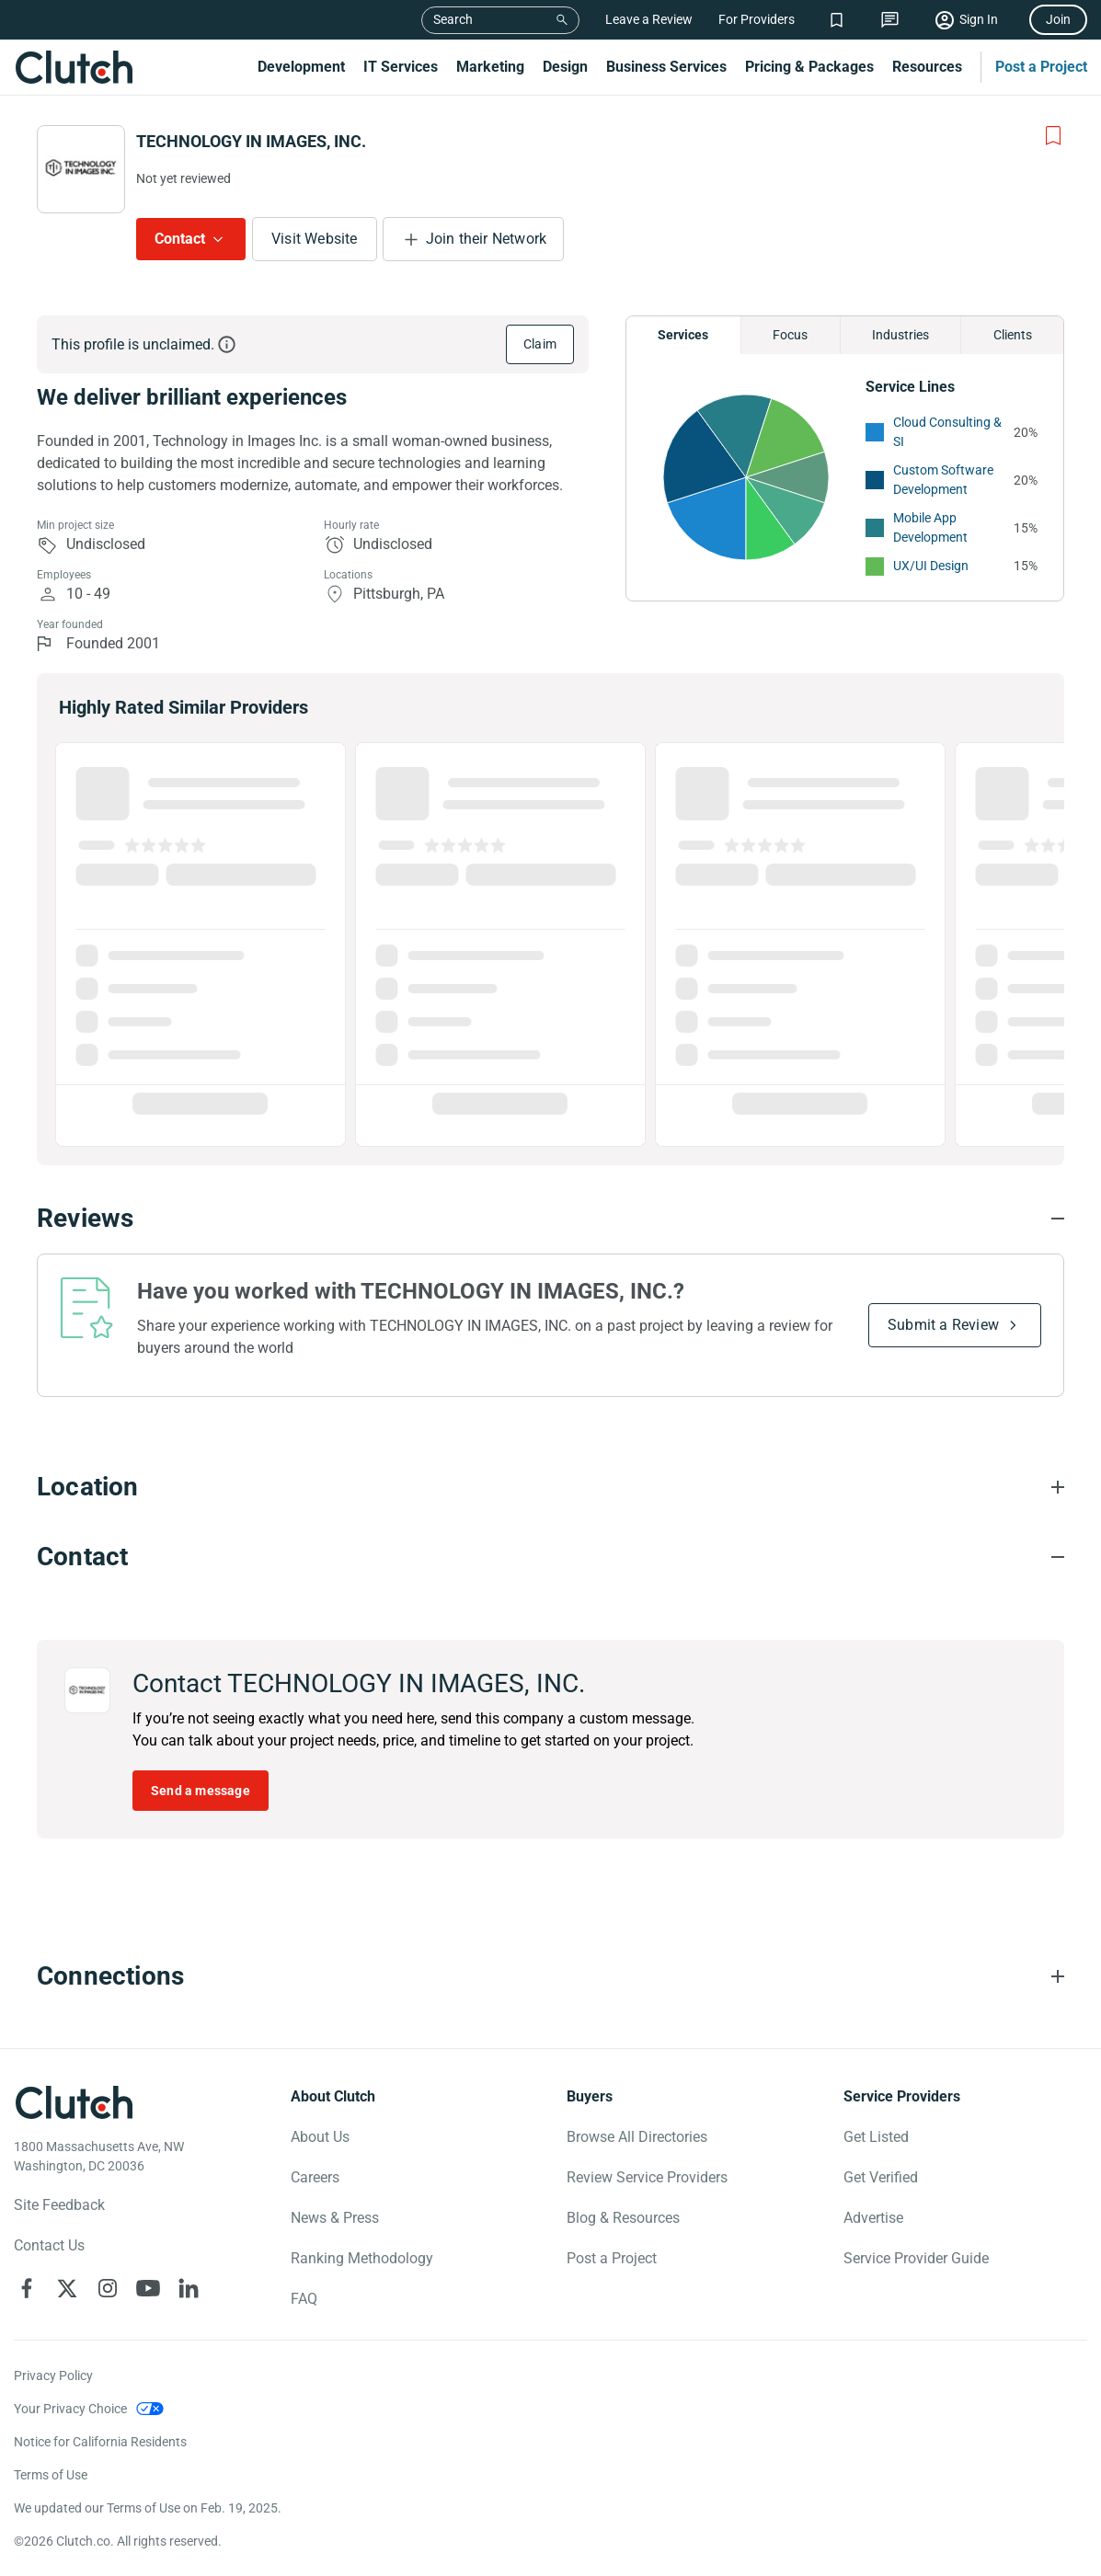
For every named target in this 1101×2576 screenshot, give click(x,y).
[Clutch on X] (67, 2288)
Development (301, 66)
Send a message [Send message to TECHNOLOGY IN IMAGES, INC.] (200, 1790)
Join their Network (486, 238)
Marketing (490, 66)
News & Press (335, 2218)
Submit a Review (943, 1325)
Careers (315, 2177)
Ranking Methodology (362, 2258)
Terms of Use (50, 2474)
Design (565, 66)
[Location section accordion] (550, 1487)
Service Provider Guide (916, 2258)
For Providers (756, 19)
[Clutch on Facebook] (27, 2288)
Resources (927, 66)
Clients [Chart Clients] (1012, 334)
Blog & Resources (623, 2218)
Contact (180, 238)
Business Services (666, 66)
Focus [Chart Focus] (790, 334)
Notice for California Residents (100, 2441)
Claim (539, 344)
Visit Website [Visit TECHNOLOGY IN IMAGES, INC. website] (314, 238)
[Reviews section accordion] (550, 1219)
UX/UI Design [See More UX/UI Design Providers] (931, 565)
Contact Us (49, 2245)
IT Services (400, 66)
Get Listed (876, 2137)
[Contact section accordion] (550, 1557)
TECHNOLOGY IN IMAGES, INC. (251, 141)
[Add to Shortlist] (1053, 136)
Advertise (873, 2218)
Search (453, 19)
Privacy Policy (53, 2375)
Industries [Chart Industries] (900, 334)
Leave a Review (649, 19)
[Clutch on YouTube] (148, 2288)
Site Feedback (59, 2205)
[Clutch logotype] (73, 2102)
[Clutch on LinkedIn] (188, 2288)
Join (1058, 19)
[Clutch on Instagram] (107, 2288)
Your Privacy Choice (70, 2408)
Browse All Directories (637, 2137)
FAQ (304, 2298)
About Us (320, 2137)
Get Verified (880, 2177)
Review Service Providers (647, 2177)
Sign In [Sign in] (978, 19)
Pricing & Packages (809, 66)
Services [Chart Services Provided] (683, 334)
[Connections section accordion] (550, 1976)
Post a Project (1041, 66)
